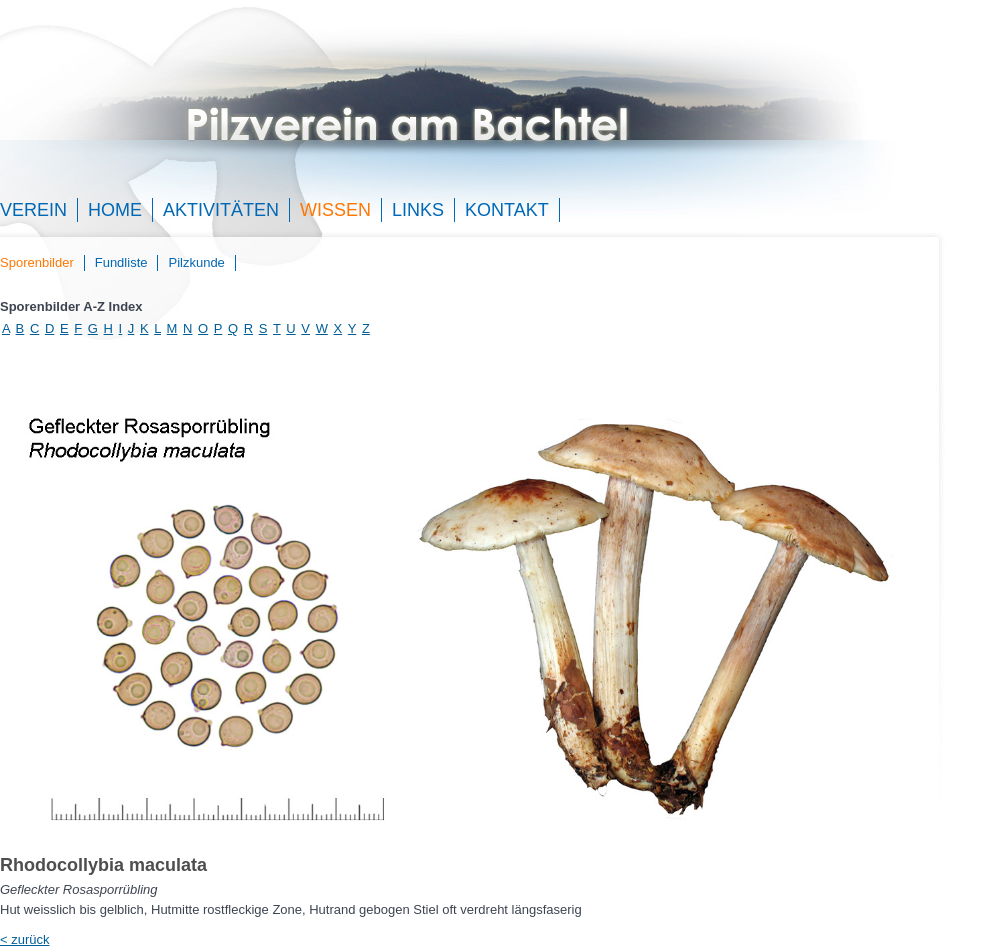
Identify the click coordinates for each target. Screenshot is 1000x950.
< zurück (25, 939)
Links (418, 210)
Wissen (335, 210)
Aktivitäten (221, 210)
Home (115, 210)
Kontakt (507, 210)
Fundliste (121, 262)
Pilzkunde (196, 262)
